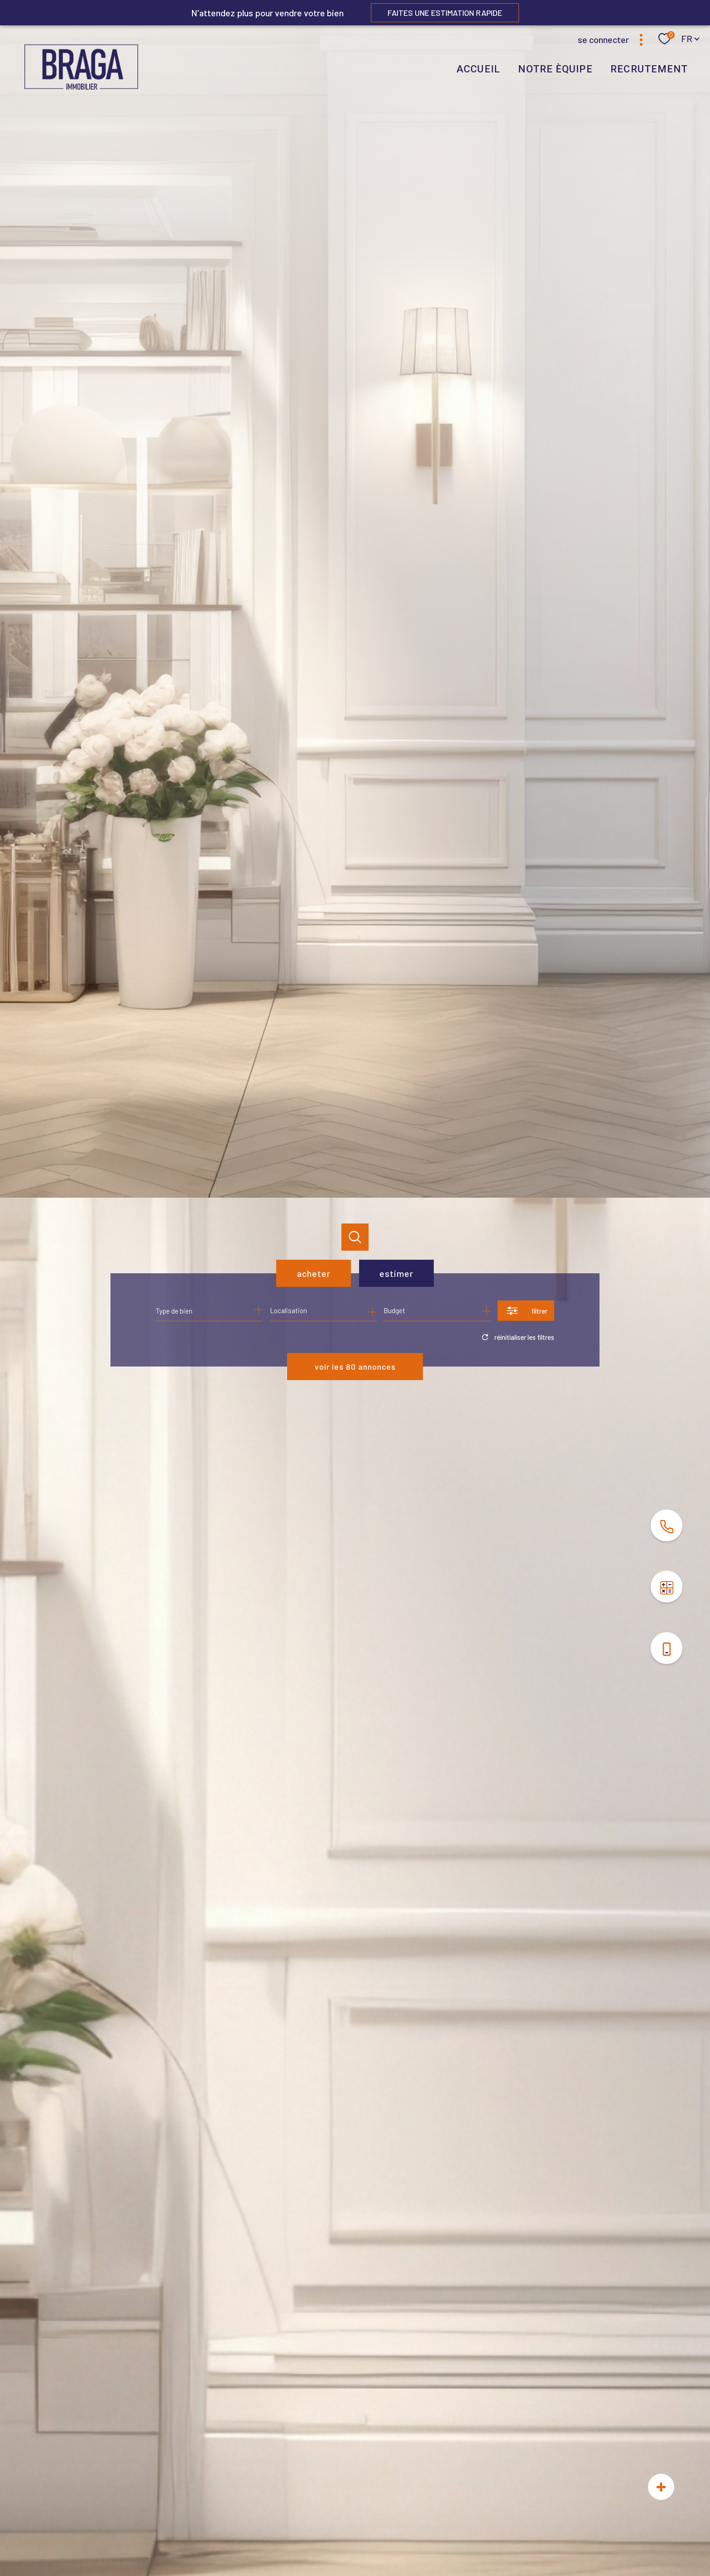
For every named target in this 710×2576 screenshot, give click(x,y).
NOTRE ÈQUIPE (555, 68)
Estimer (396, 1273)
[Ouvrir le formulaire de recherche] (526, 1310)
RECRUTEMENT (649, 68)
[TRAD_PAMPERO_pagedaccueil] (81, 86)
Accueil (478, 68)
